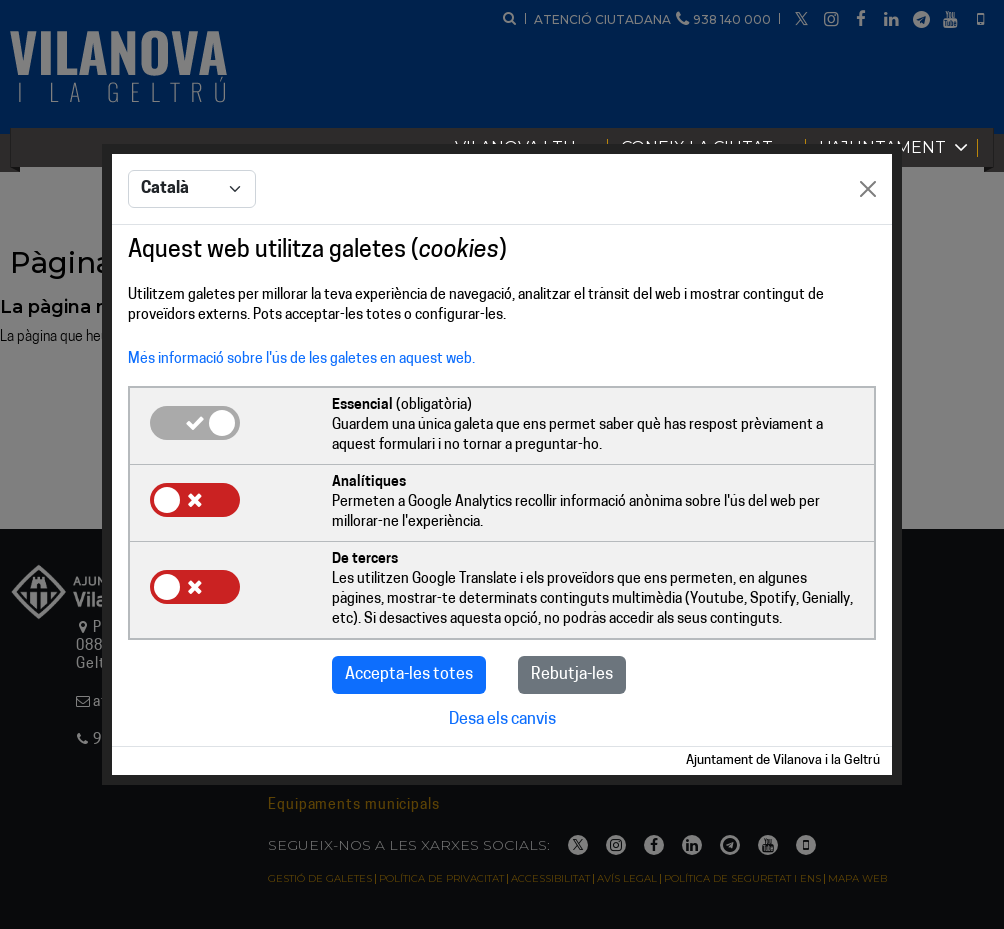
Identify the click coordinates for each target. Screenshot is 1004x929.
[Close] (868, 190)
